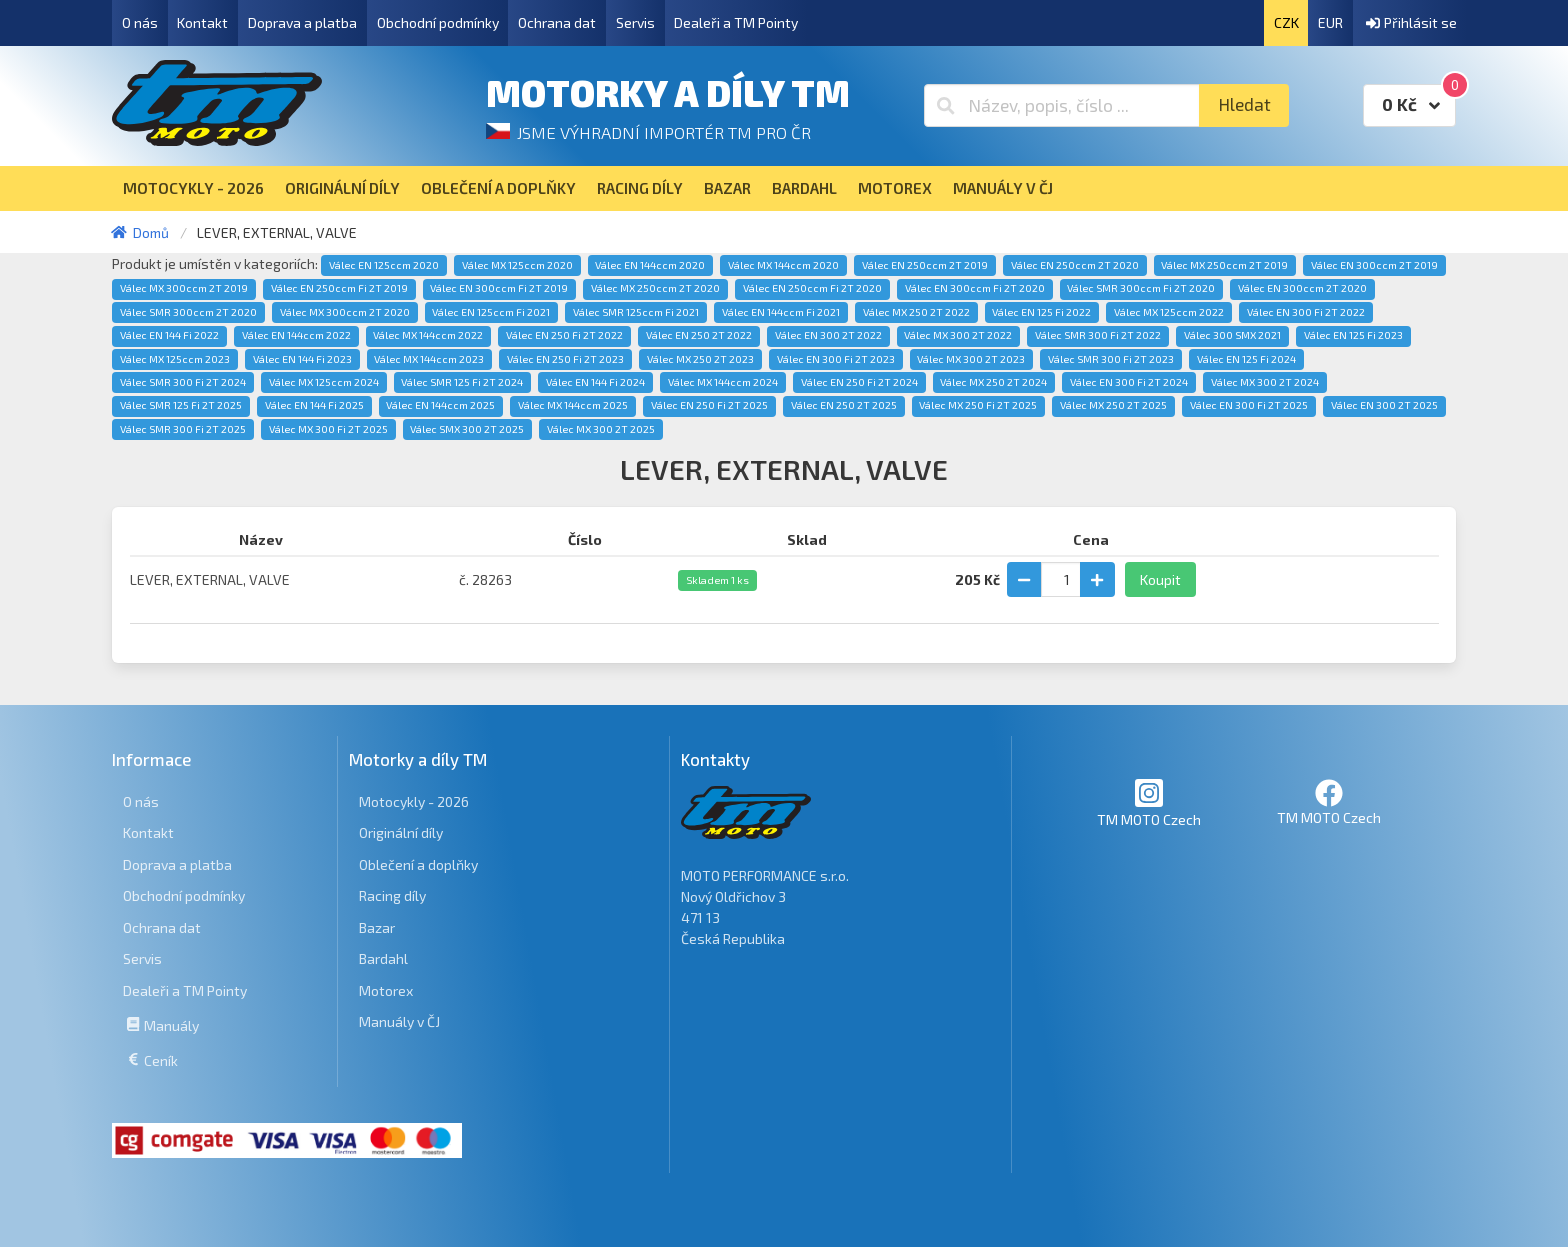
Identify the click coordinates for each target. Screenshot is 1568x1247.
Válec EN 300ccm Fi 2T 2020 (975, 288)
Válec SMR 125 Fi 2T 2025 (181, 405)
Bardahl (383, 958)
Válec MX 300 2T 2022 (958, 335)
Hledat (1244, 104)
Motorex (386, 990)
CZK (1286, 22)
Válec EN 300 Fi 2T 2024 (1129, 382)
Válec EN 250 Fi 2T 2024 (859, 382)
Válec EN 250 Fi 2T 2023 (565, 359)
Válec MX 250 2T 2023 (700, 359)
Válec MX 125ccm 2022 (1169, 312)
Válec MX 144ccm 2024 (723, 382)
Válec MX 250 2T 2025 (1113, 405)
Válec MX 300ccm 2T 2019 (184, 288)
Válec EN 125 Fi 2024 (1246, 359)
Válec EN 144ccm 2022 (296, 335)
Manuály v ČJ (399, 1021)
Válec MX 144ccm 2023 (429, 359)
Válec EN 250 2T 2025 (844, 405)
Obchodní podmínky (438, 22)
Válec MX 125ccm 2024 (324, 382)
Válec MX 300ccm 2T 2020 (345, 312)
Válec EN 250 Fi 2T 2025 (709, 405)
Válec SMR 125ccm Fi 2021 (636, 312)
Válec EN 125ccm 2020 (384, 265)
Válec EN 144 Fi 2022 (169, 335)
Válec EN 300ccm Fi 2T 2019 (499, 288)
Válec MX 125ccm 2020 (517, 265)
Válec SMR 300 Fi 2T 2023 (1111, 359)
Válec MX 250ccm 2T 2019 (1224, 265)
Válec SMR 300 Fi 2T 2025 (183, 429)
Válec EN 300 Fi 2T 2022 (1306, 312)
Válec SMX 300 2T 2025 (467, 429)
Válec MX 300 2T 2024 (1265, 382)
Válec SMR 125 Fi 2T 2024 (462, 382)
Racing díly (392, 895)
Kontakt (202, 22)
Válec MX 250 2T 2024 (993, 382)
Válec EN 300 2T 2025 (1384, 405)
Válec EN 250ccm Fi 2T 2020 (812, 288)
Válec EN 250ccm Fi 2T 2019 (339, 288)
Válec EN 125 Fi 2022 (1041, 312)
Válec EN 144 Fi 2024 (595, 382)
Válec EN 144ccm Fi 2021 (781, 312)
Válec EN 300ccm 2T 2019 (1374, 265)
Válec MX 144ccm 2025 (573, 405)
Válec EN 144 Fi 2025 (314, 405)
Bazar (377, 927)
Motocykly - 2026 (414, 801)
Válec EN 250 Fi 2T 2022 (564, 335)
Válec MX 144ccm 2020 (783, 265)
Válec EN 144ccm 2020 (650, 265)
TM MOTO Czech (1149, 802)
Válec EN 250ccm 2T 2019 (925, 265)
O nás (140, 22)
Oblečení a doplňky (418, 864)
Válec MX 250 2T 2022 (916, 312)
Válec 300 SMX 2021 (1232, 335)
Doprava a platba (302, 22)
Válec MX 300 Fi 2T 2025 (328, 429)
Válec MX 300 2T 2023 (971, 359)
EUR (1330, 22)
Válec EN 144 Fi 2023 (302, 359)
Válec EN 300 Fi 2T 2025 (1249, 405)
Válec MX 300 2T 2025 (601, 429)
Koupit (1160, 579)
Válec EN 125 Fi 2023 (1353, 335)
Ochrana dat (557, 22)
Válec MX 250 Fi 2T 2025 (978, 405)
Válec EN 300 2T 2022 (828, 335)
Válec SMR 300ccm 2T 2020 (188, 312)
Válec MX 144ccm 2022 (428, 335)
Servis (635, 22)
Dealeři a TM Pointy (736, 22)
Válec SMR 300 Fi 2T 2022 (1098, 335)
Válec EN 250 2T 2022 (699, 335)
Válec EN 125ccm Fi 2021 (491, 312)
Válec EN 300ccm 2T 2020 (1302, 288)
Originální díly (401, 832)
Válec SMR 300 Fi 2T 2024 (183, 382)
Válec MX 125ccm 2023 (175, 359)
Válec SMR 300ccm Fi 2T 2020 (1141, 288)
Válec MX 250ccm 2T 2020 (655, 288)
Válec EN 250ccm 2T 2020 (1075, 265)
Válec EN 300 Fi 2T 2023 (836, 359)
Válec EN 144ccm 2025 (440, 405)
